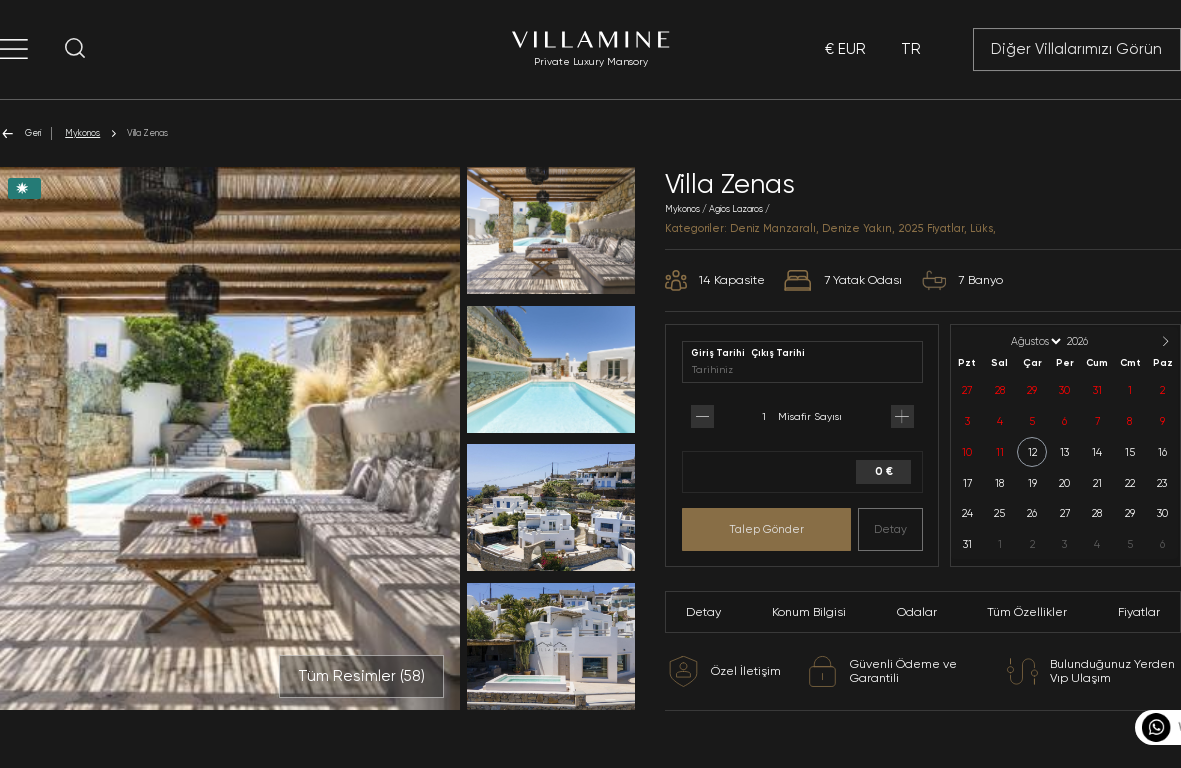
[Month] (1034, 341)
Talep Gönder (766, 529)
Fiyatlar (1139, 612)
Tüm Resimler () (361, 676)
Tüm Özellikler (1027, 612)
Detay (890, 529)
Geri (20, 133)
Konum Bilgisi (809, 612)
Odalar (917, 612)
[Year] (1094, 341)
